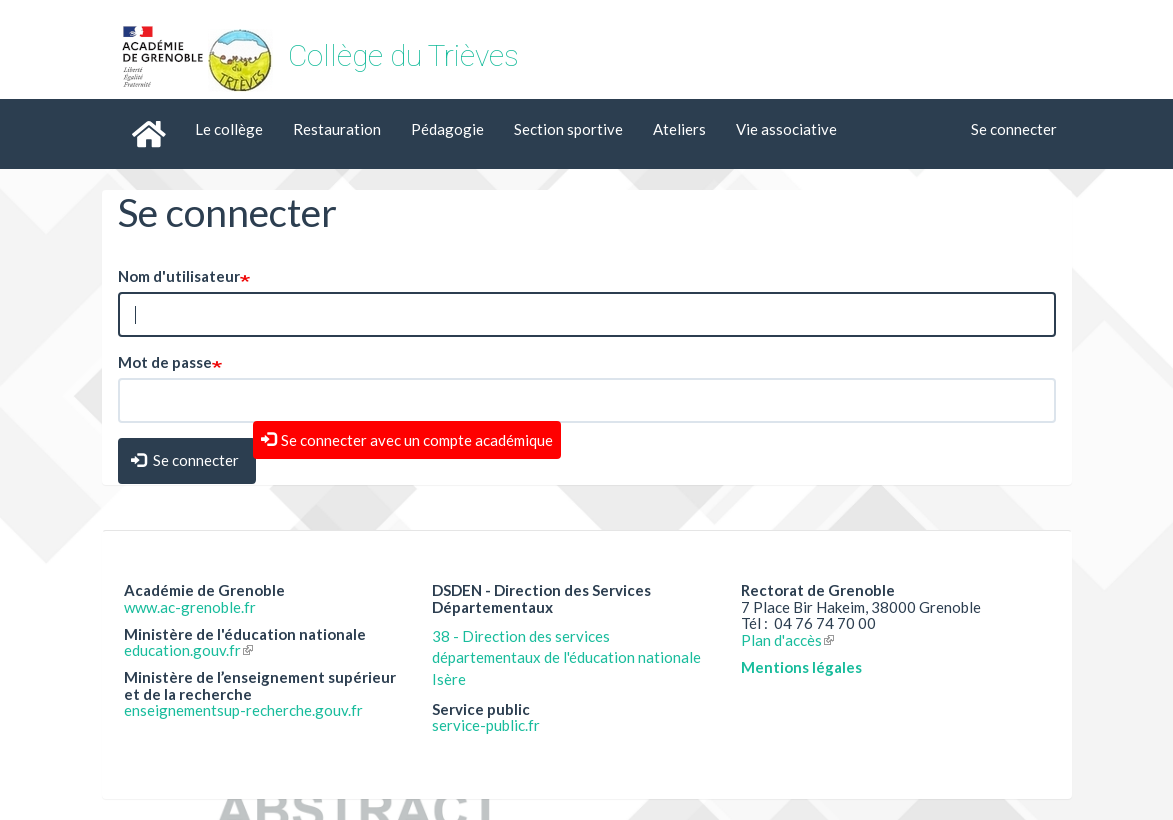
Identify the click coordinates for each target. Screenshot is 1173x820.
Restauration (337, 129)
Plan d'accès (787, 640)
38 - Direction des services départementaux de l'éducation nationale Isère (566, 657)
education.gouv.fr (188, 650)
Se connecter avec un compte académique (417, 440)
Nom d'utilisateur (179, 276)
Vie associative (786, 129)
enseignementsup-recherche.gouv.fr (243, 710)
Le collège (229, 129)
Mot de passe (165, 362)
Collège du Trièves (403, 55)
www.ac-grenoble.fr (190, 607)
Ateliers (679, 129)
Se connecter (1014, 129)
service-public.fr (486, 725)
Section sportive (568, 129)
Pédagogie (447, 129)
